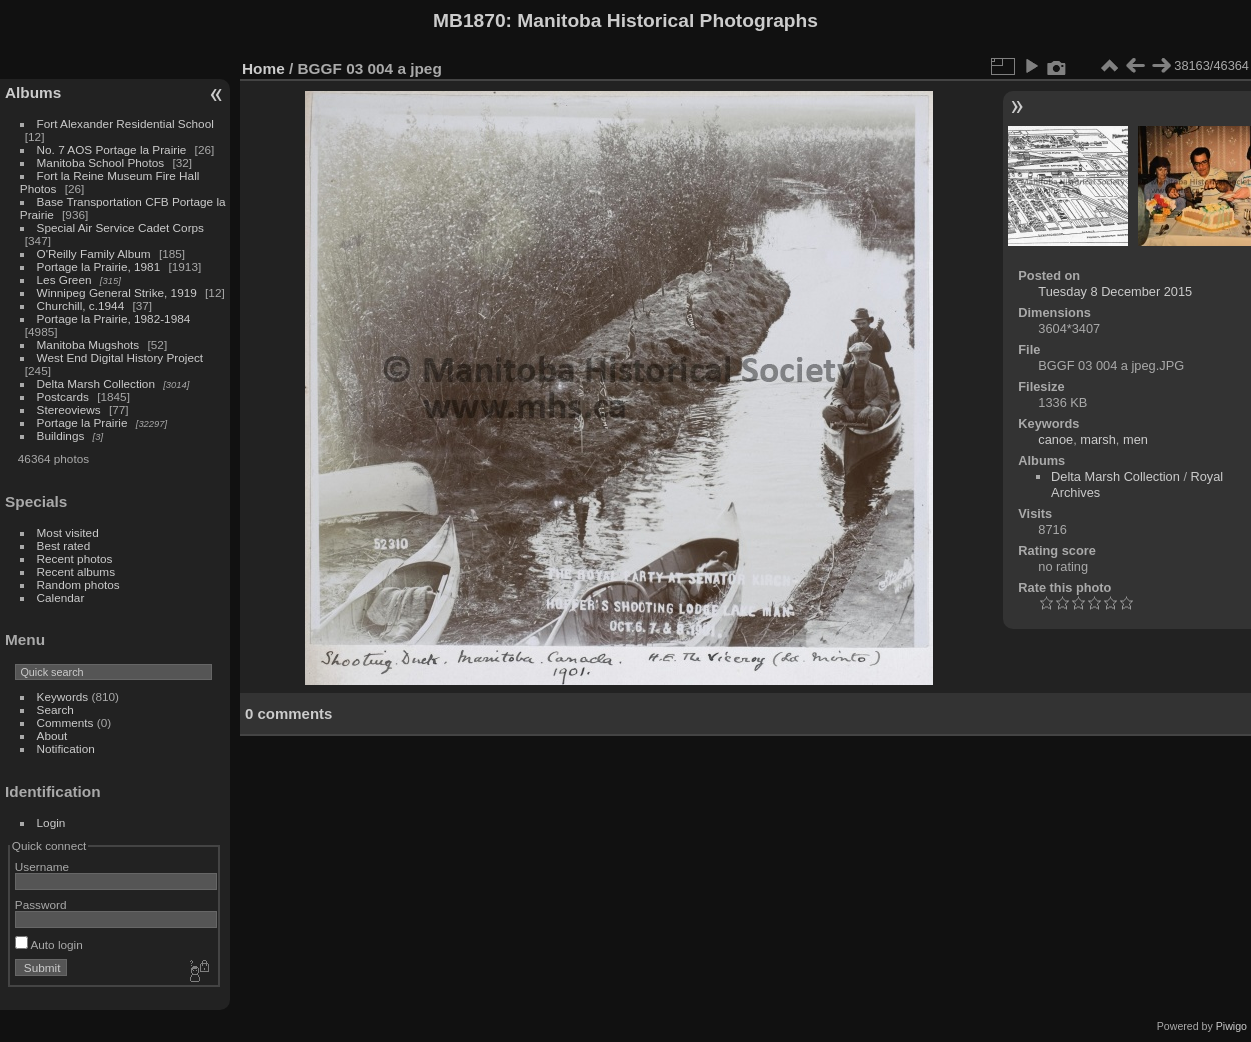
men (1135, 439)
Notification (66, 748)
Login (51, 822)
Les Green (64, 279)
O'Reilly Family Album (94, 253)
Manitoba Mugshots (88, 344)
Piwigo (1231, 1026)
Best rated (64, 545)
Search (55, 709)
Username (42, 866)
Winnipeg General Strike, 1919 (117, 292)
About (52, 735)
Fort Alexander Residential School (125, 123)
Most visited (68, 532)
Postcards (63, 396)
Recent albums (76, 571)
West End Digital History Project (120, 357)
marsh (1098, 439)
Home (263, 68)
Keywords (63, 696)
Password (41, 904)
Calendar (61, 597)
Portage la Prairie (82, 422)
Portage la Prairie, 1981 (99, 266)
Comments (65, 722)
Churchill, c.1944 (81, 305)
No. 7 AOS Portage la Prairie (112, 149)
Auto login (49, 944)
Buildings (61, 435)
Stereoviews (69, 409)
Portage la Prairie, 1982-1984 (114, 318)
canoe (1055, 439)
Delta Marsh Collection (96, 383)
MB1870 (469, 20)
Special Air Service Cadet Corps (120, 227)
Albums (33, 92)
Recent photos (75, 558)
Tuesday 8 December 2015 (1115, 291)
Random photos (78, 584)
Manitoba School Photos (101, 162)
